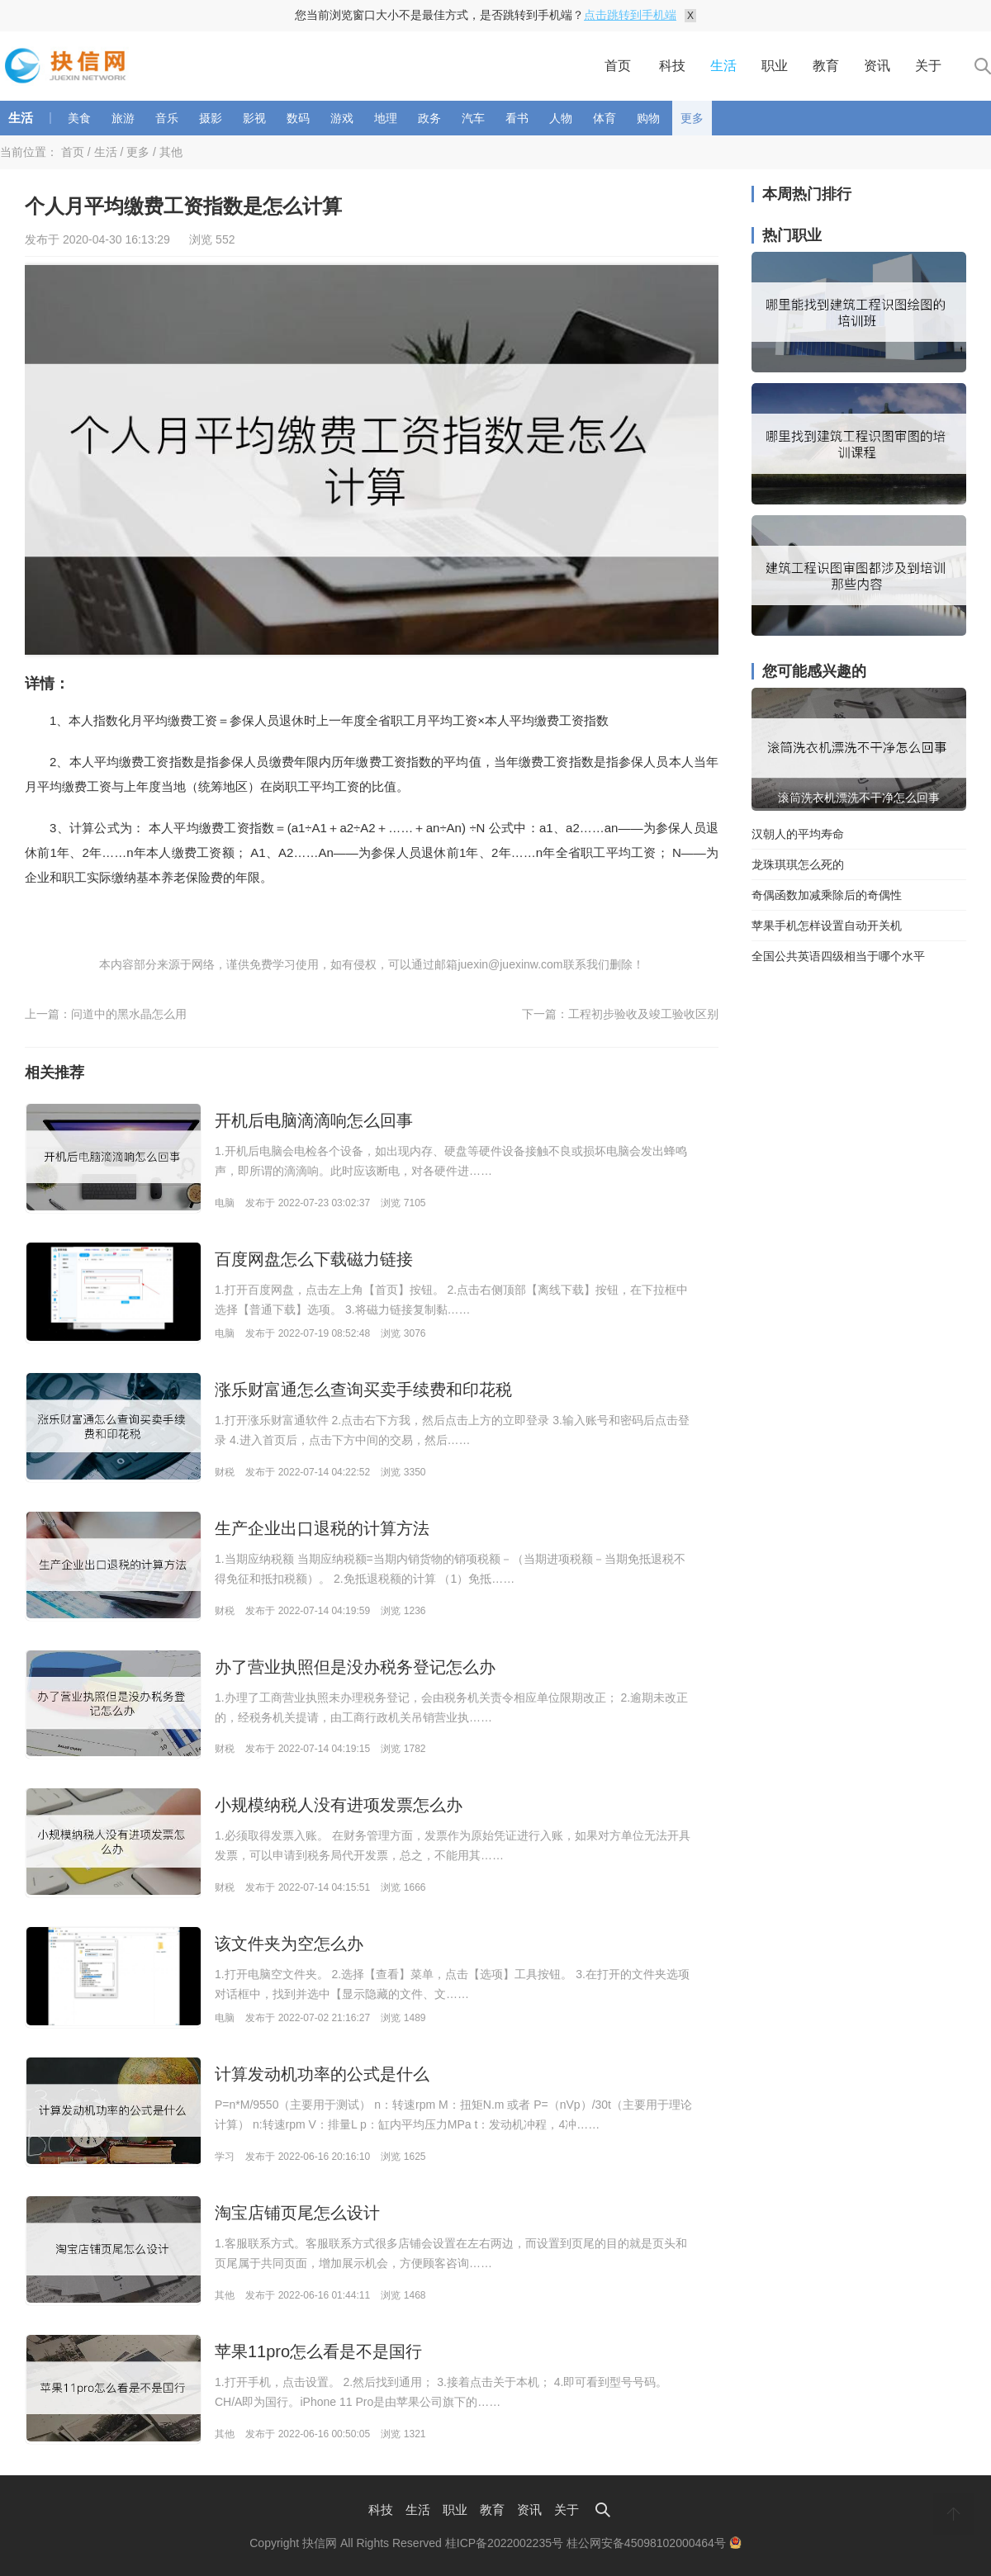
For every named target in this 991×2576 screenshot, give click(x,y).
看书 (517, 118)
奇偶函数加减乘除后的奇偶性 (827, 895)
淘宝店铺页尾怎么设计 (297, 2213)
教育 (826, 66)
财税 (225, 1472)
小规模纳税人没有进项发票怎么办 (338, 1805)
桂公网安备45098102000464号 (654, 2543)
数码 (298, 118)
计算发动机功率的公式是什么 (322, 2074)
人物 (560, 118)
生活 (723, 66)
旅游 (123, 118)
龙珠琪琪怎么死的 (798, 864)
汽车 (473, 118)
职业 (774, 66)
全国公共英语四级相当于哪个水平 (838, 956)
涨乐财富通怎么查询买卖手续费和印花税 (363, 1389)
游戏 (341, 118)
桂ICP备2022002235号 (504, 2543)
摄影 (210, 118)
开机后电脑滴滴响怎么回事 (314, 1120)
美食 (79, 118)
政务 (429, 118)
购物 (648, 118)
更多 (692, 118)
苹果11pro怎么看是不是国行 (318, 2351)
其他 (171, 152)
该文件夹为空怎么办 (289, 1943)
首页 (618, 66)
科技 (672, 66)
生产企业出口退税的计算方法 (322, 1528)
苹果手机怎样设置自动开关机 (827, 925)
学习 (225, 2156)
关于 (928, 66)
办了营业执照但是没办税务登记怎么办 (355, 1667)
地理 (385, 118)
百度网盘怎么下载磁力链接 (314, 1259)
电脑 (225, 1203)
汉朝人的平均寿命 (798, 834)
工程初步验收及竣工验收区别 (643, 1013)
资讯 (877, 66)
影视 (254, 118)
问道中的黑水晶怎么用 (129, 1013)
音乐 (166, 118)
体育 (604, 118)
